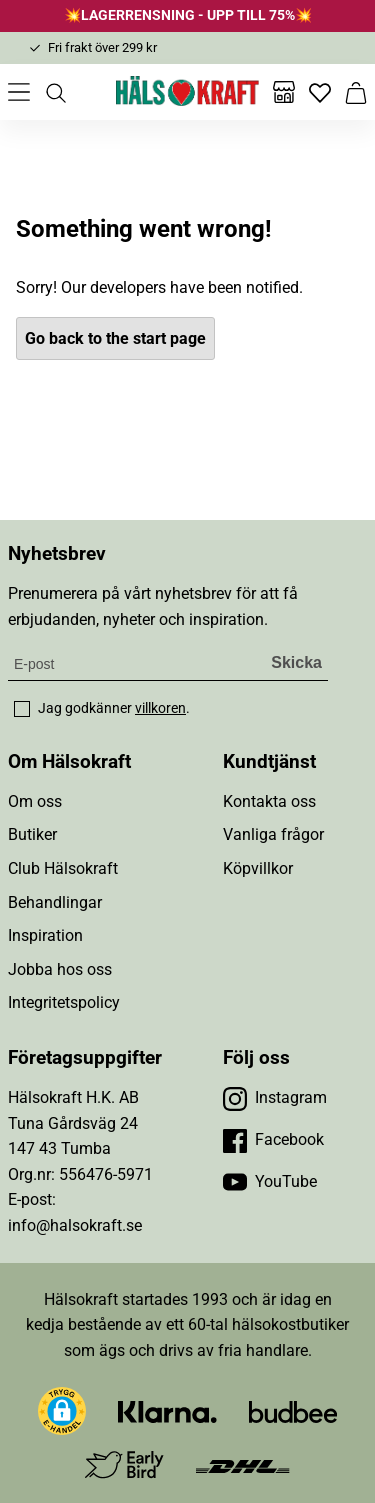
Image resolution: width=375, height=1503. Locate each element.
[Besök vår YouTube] (270, 1182)
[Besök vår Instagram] (275, 1098)
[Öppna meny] (19, 92)
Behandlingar (55, 902)
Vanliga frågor (273, 834)
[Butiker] (284, 92)
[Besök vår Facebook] (273, 1140)
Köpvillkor (258, 868)
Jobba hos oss (60, 969)
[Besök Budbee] (293, 1411)
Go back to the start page (115, 338)
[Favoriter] (320, 92)
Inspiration (45, 935)
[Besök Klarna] (167, 1411)
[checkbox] (22, 709)
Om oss (35, 801)
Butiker (32, 834)
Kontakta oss (269, 801)
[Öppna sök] (55, 92)
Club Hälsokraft (63, 868)
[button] (62, 1411)
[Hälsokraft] (188, 92)
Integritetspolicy (64, 1002)
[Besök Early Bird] (124, 1464)
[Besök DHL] (242, 1465)
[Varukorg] (356, 92)
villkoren (160, 708)
